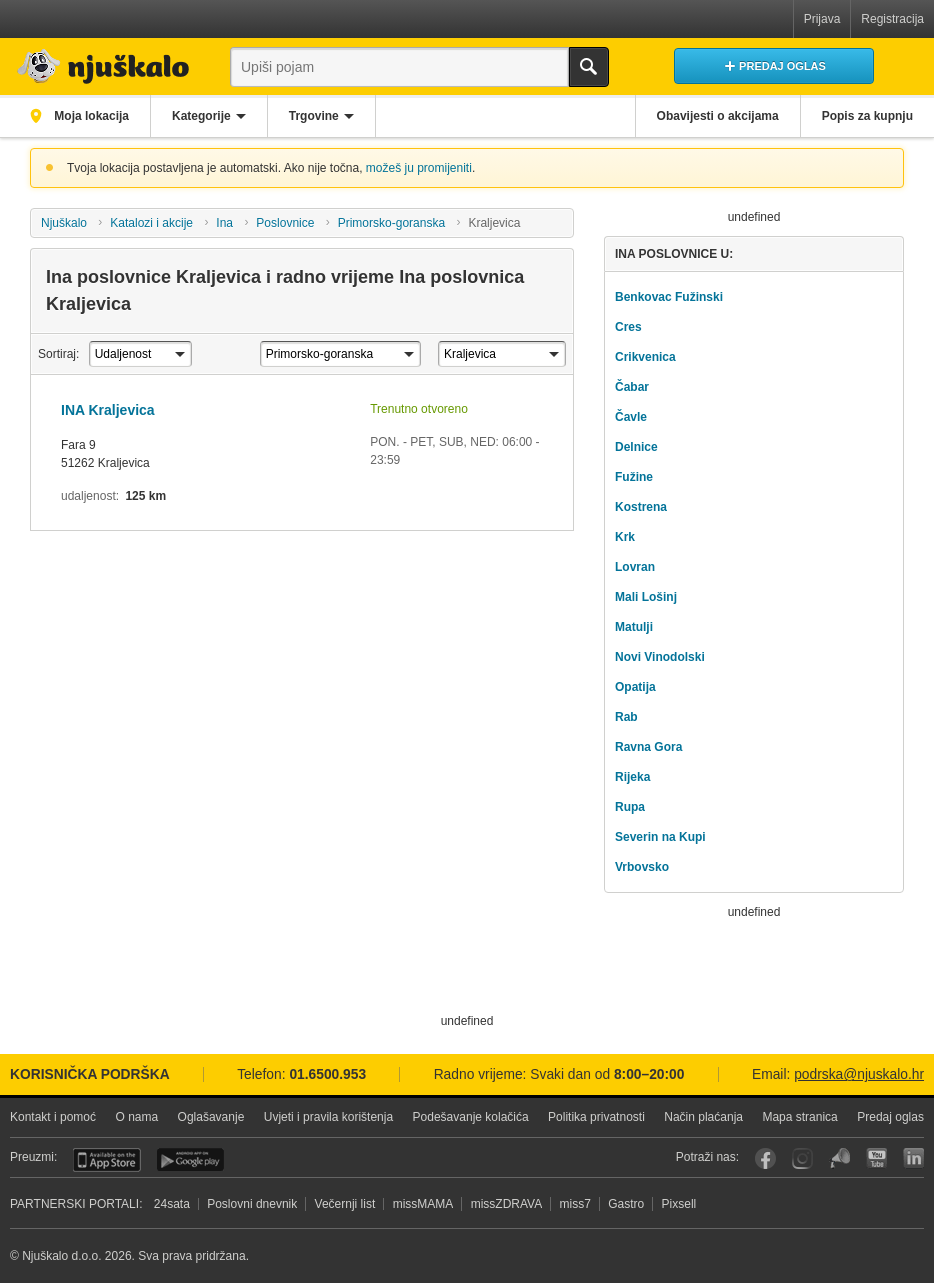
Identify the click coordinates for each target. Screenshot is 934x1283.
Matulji (634, 627)
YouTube (876, 1158)
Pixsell (679, 1204)
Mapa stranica (799, 1117)
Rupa (630, 807)
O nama (136, 1117)
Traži (589, 67)
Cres (628, 327)
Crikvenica (645, 357)
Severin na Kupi (660, 837)
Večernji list (345, 1204)
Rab (626, 717)
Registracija (892, 19)
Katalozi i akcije (151, 223)
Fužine (634, 477)
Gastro (626, 1204)
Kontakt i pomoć (53, 1117)
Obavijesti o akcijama (718, 116)
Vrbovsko (642, 867)
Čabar (632, 387)
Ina (224, 223)
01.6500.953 (327, 1074)
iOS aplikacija (107, 1160)
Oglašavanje (211, 1117)
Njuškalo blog (839, 1158)
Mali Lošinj (646, 597)
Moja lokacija (90, 116)
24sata (172, 1204)
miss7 (575, 1204)
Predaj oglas (890, 1117)
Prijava (822, 19)
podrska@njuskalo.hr (859, 1074)
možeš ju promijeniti (419, 168)
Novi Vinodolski (660, 657)
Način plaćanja (703, 1117)
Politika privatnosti (596, 1117)
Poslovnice (285, 223)
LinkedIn (913, 1158)
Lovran (635, 567)
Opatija (635, 687)
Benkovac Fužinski (669, 297)
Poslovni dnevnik (252, 1204)
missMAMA (423, 1204)
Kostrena (641, 507)
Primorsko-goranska (391, 223)
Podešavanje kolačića (471, 1117)
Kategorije (201, 116)
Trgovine (314, 116)
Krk (625, 537)
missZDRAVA (507, 1204)
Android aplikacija (190, 1160)
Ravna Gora (648, 747)
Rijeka (632, 777)
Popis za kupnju (867, 116)
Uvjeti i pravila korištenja (328, 1117)
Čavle (631, 417)
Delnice (636, 447)
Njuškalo (64, 223)
